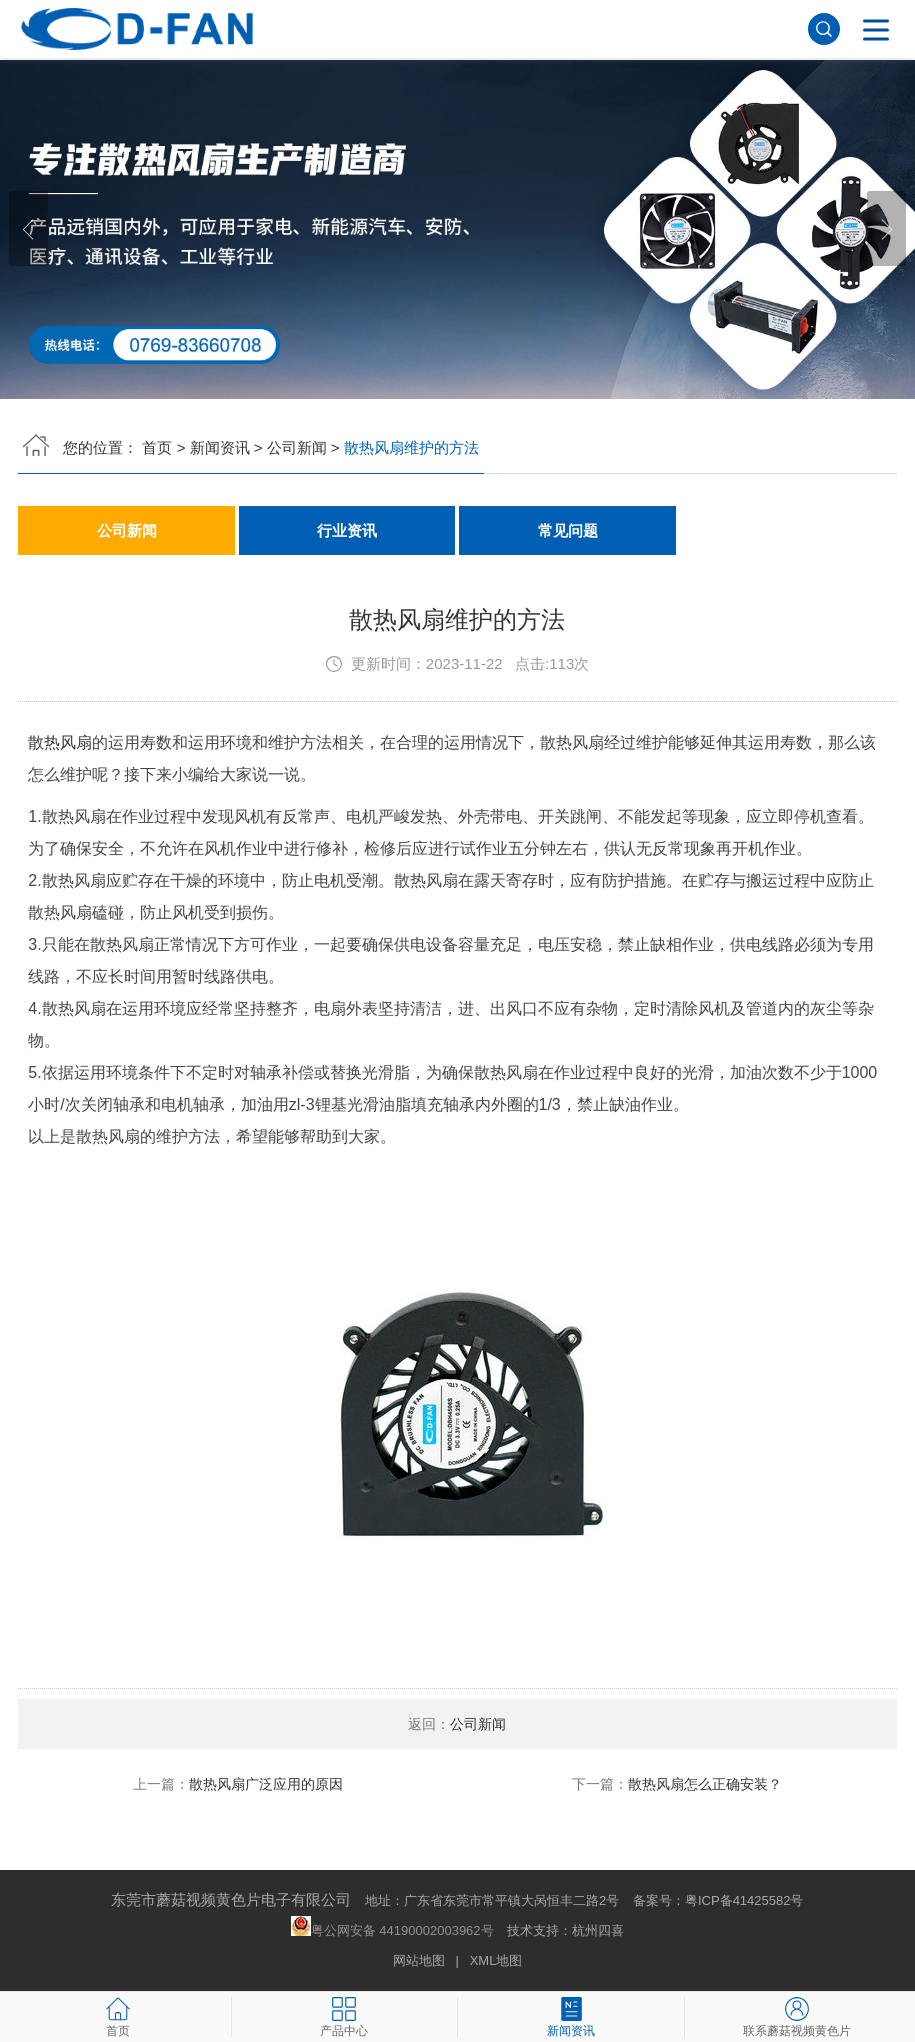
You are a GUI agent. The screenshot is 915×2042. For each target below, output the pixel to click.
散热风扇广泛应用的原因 (266, 1785)
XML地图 (496, 1961)
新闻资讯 (220, 447)
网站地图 (419, 1961)
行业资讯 (347, 531)
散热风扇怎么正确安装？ (705, 1785)
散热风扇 (60, 743)
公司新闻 (297, 447)
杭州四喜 (598, 1931)
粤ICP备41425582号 (744, 1901)
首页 (157, 447)
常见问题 (568, 531)
